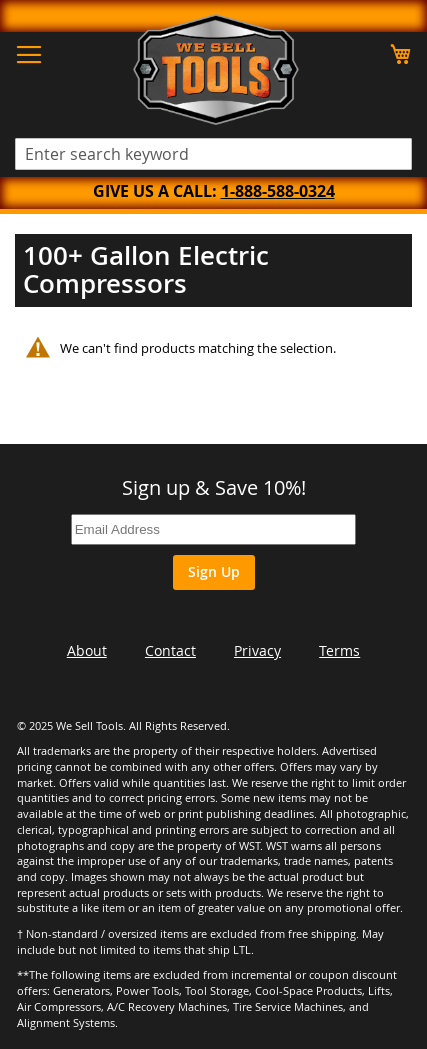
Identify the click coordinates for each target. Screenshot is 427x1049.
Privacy (257, 650)
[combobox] (213, 154)
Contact (170, 650)
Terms (339, 650)
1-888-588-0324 (278, 191)
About (87, 650)
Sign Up (214, 571)
